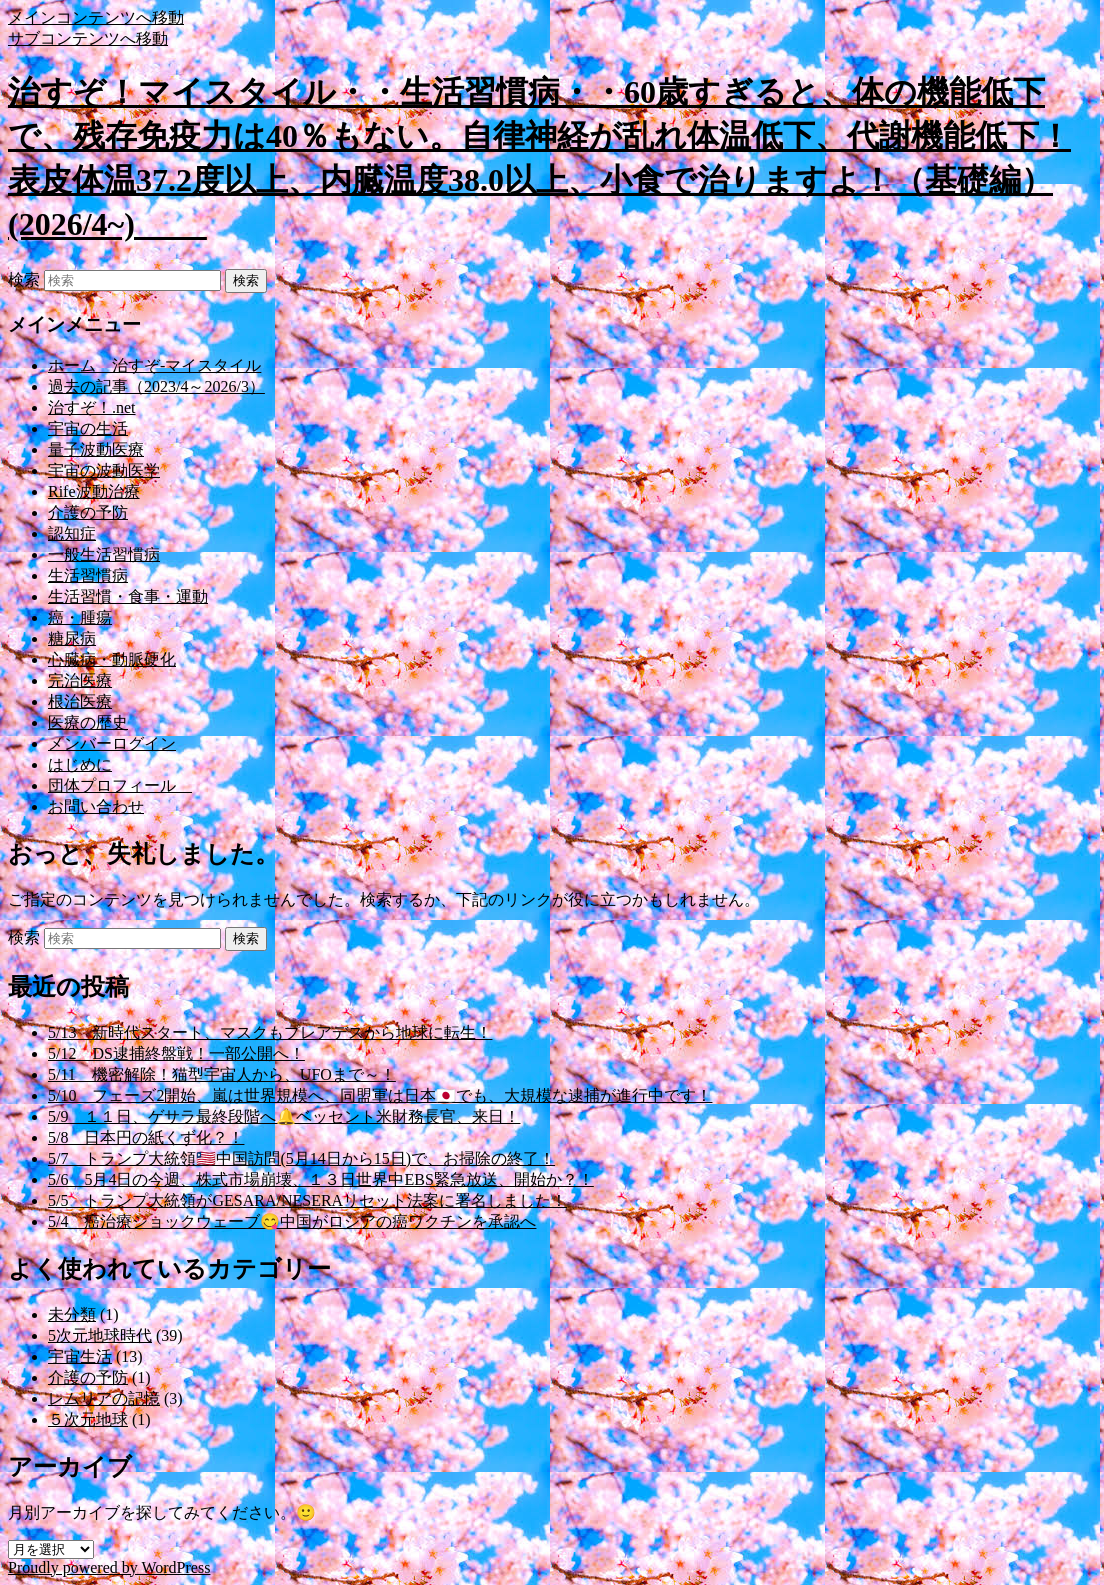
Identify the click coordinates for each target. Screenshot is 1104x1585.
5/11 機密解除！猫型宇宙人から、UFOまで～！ (222, 1074)
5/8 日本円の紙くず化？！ (146, 1137)
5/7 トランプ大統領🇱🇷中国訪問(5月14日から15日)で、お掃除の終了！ (301, 1158)
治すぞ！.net (92, 407)
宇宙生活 (80, 1356)
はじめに (80, 764)
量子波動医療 (96, 449)
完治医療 (80, 680)
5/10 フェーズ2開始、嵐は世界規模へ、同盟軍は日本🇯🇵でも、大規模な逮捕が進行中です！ (380, 1095)
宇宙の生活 (88, 428)
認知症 (72, 533)
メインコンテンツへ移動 (96, 17)
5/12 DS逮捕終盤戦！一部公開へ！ (176, 1053)
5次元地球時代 (100, 1335)
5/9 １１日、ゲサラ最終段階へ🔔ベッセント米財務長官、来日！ (284, 1116)
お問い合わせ (96, 806)
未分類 (72, 1314)
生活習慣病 (88, 575)
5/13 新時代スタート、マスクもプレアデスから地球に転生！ (270, 1032)
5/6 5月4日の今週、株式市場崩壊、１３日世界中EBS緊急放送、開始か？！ (321, 1179)
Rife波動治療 (94, 491)
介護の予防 (88, 512)
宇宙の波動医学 (104, 470)
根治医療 (80, 701)
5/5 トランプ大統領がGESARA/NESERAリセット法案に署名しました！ (307, 1200)
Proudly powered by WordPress (109, 1567)
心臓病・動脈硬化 (112, 659)
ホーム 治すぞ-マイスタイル (154, 365)
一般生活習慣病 (104, 554)
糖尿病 (72, 638)
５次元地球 (88, 1419)
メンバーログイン (112, 743)
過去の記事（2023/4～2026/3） (156, 386)
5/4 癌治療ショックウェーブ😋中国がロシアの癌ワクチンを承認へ (292, 1221)
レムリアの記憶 (104, 1398)
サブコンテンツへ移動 (88, 38)
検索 (24, 279)
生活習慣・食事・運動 (128, 596)
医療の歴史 (88, 722)
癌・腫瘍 (80, 617)
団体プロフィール (120, 785)
